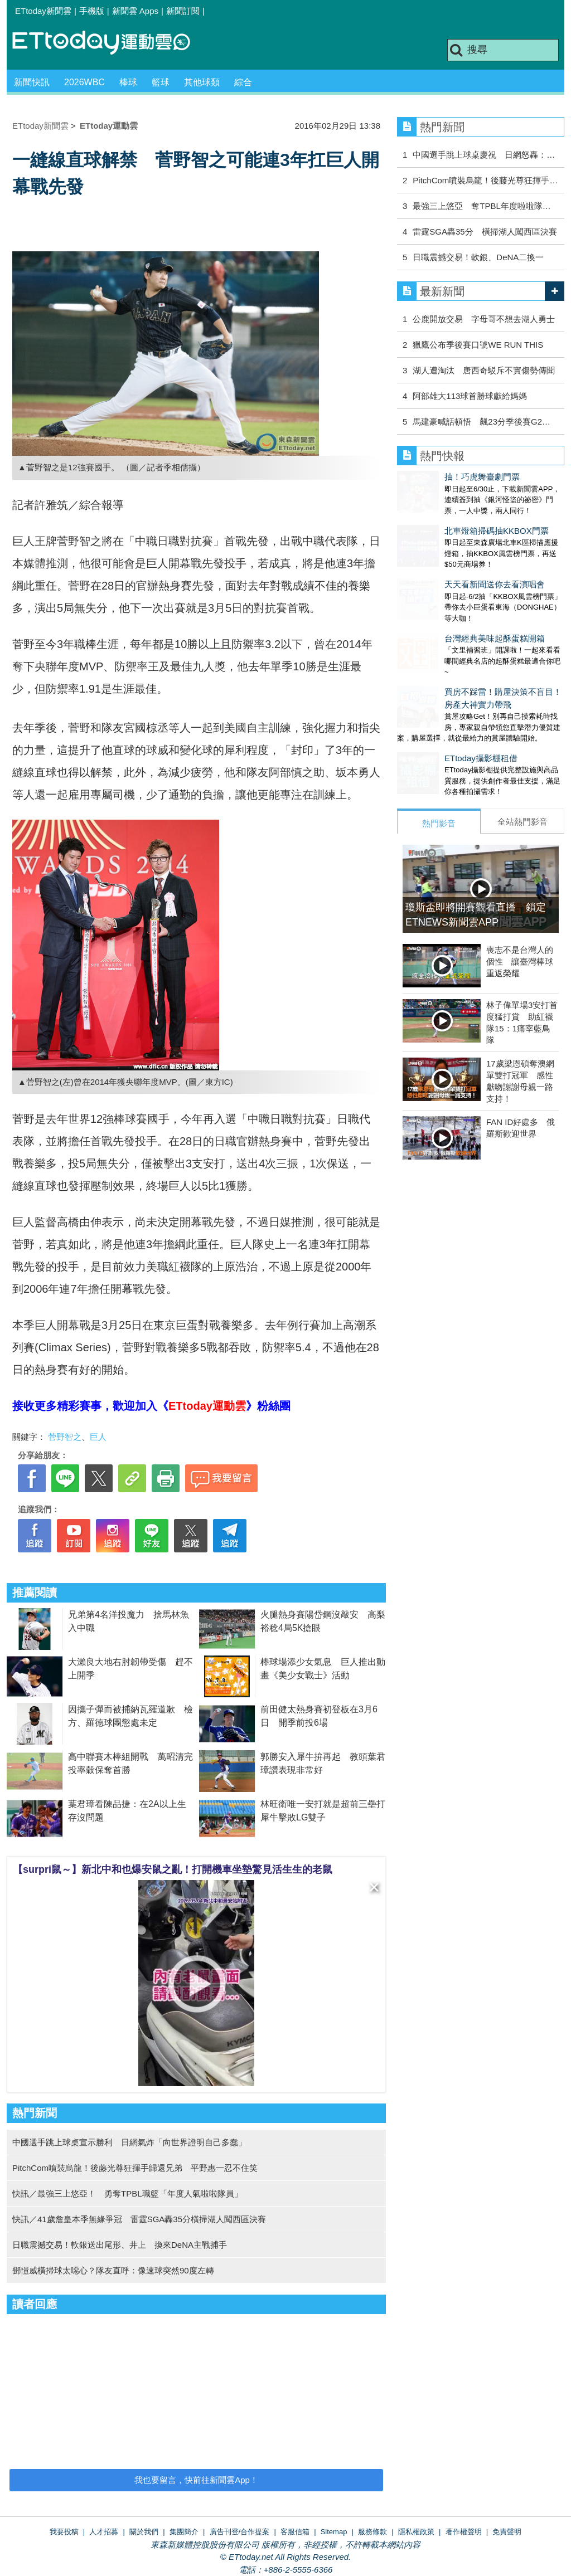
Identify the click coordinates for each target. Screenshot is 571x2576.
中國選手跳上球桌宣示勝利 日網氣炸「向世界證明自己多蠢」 (129, 2142)
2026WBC (84, 82)
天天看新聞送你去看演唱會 (447, 562)
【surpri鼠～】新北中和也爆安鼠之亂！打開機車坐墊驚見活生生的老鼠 (172, 1869)
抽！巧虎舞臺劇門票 (434, 476)
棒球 (128, 82)
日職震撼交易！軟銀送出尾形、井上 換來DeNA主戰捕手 (119, 2244)
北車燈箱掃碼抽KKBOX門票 (449, 519)
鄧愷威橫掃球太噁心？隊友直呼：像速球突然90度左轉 (113, 2270)
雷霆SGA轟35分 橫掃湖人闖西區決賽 (485, 231)
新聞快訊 (32, 82)
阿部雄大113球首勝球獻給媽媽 (470, 396)
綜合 (243, 82)
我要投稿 (64, 2532)
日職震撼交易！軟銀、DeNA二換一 (478, 257)
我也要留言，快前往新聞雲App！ (196, 2480)
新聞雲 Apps (135, 11)
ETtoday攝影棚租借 (433, 713)
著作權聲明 (464, 2532)
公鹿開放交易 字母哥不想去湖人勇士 (484, 319)
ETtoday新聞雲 (43, 11)
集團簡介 (184, 2532)
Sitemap (334, 2532)
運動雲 (109, 43)
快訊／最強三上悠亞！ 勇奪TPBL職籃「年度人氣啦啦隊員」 (127, 2193)
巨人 (98, 1437)
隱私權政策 (416, 2532)
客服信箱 (294, 2532)
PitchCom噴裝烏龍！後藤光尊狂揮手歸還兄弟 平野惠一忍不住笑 (135, 2168)
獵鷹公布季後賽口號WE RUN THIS (478, 344)
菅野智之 (64, 1437)
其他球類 (202, 82)
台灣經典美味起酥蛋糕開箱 (447, 605)
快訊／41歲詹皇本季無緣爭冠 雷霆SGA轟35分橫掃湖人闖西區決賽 (139, 2219)
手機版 (91, 11)
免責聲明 (506, 2532)
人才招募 (103, 2532)
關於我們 (143, 2532)
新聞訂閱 (183, 11)
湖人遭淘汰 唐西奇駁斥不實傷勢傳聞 (484, 370)
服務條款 (372, 2532)
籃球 (161, 82)
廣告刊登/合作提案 (240, 2532)
